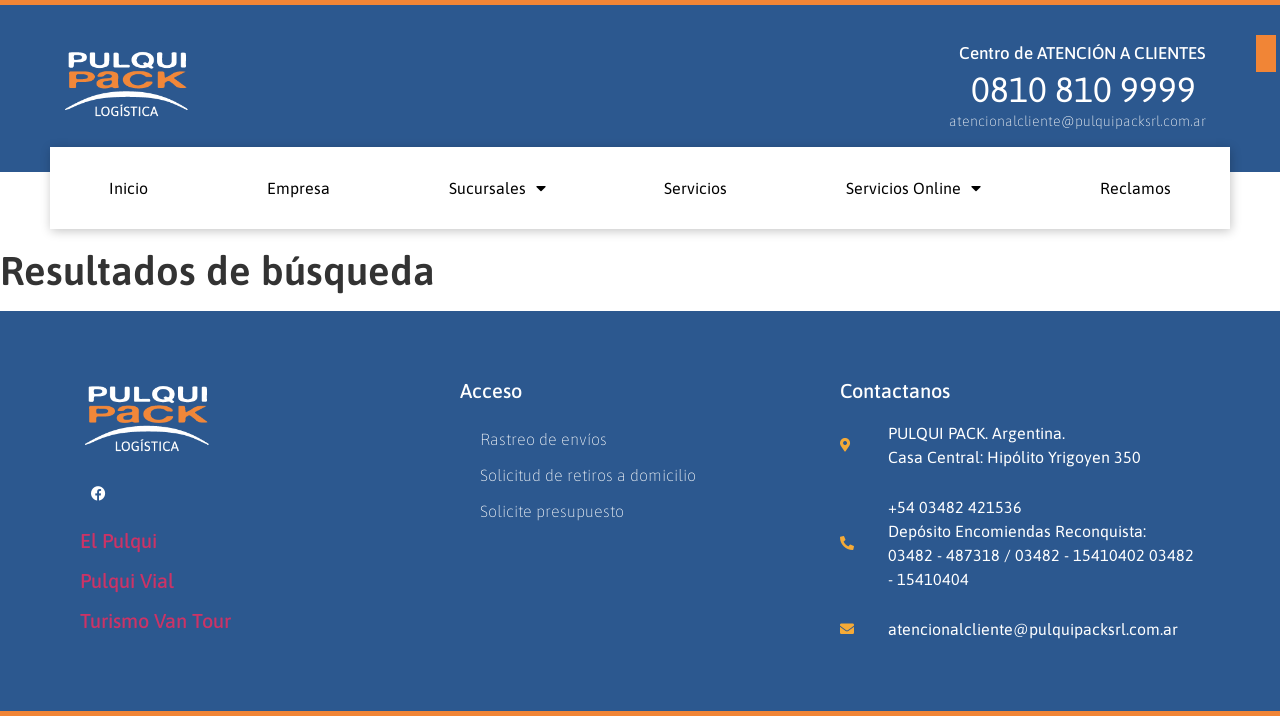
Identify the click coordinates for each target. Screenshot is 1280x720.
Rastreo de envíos (543, 439)
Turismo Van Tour (155, 620)
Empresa (298, 188)
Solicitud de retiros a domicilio (588, 475)
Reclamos (1135, 188)
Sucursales (497, 188)
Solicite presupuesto (552, 511)
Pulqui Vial (127, 580)
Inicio (128, 188)
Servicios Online (913, 188)
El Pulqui (118, 540)
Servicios (695, 188)
